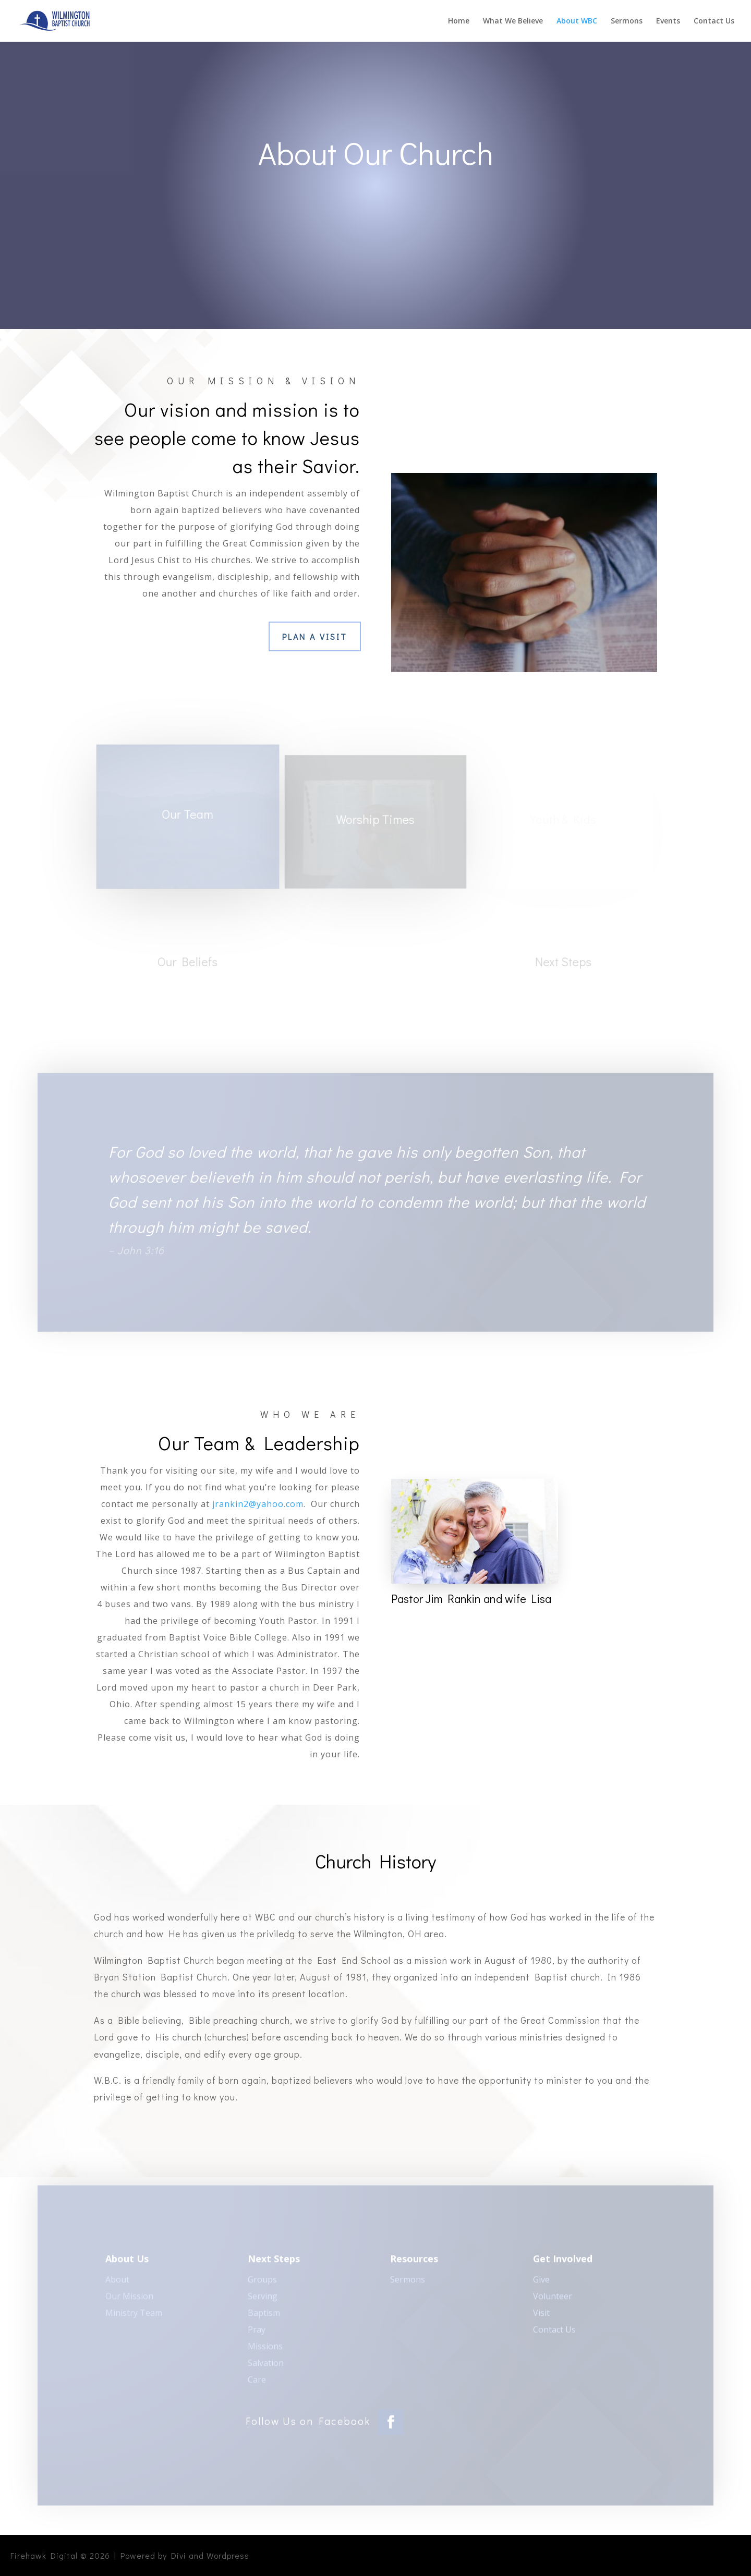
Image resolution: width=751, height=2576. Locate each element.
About (117, 2283)
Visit (541, 2316)
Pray (256, 2333)
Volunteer (552, 2299)
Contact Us (714, 21)
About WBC (576, 21)
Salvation (266, 2366)
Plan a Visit (314, 636)
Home (458, 21)
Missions (265, 2349)
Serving (262, 2299)
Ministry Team (133, 2316)
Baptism (264, 2316)
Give (541, 2283)
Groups (262, 2283)
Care (257, 2383)
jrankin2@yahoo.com (258, 1504)
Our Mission (129, 2299)
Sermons (627, 21)
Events (668, 21)
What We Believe (513, 21)
